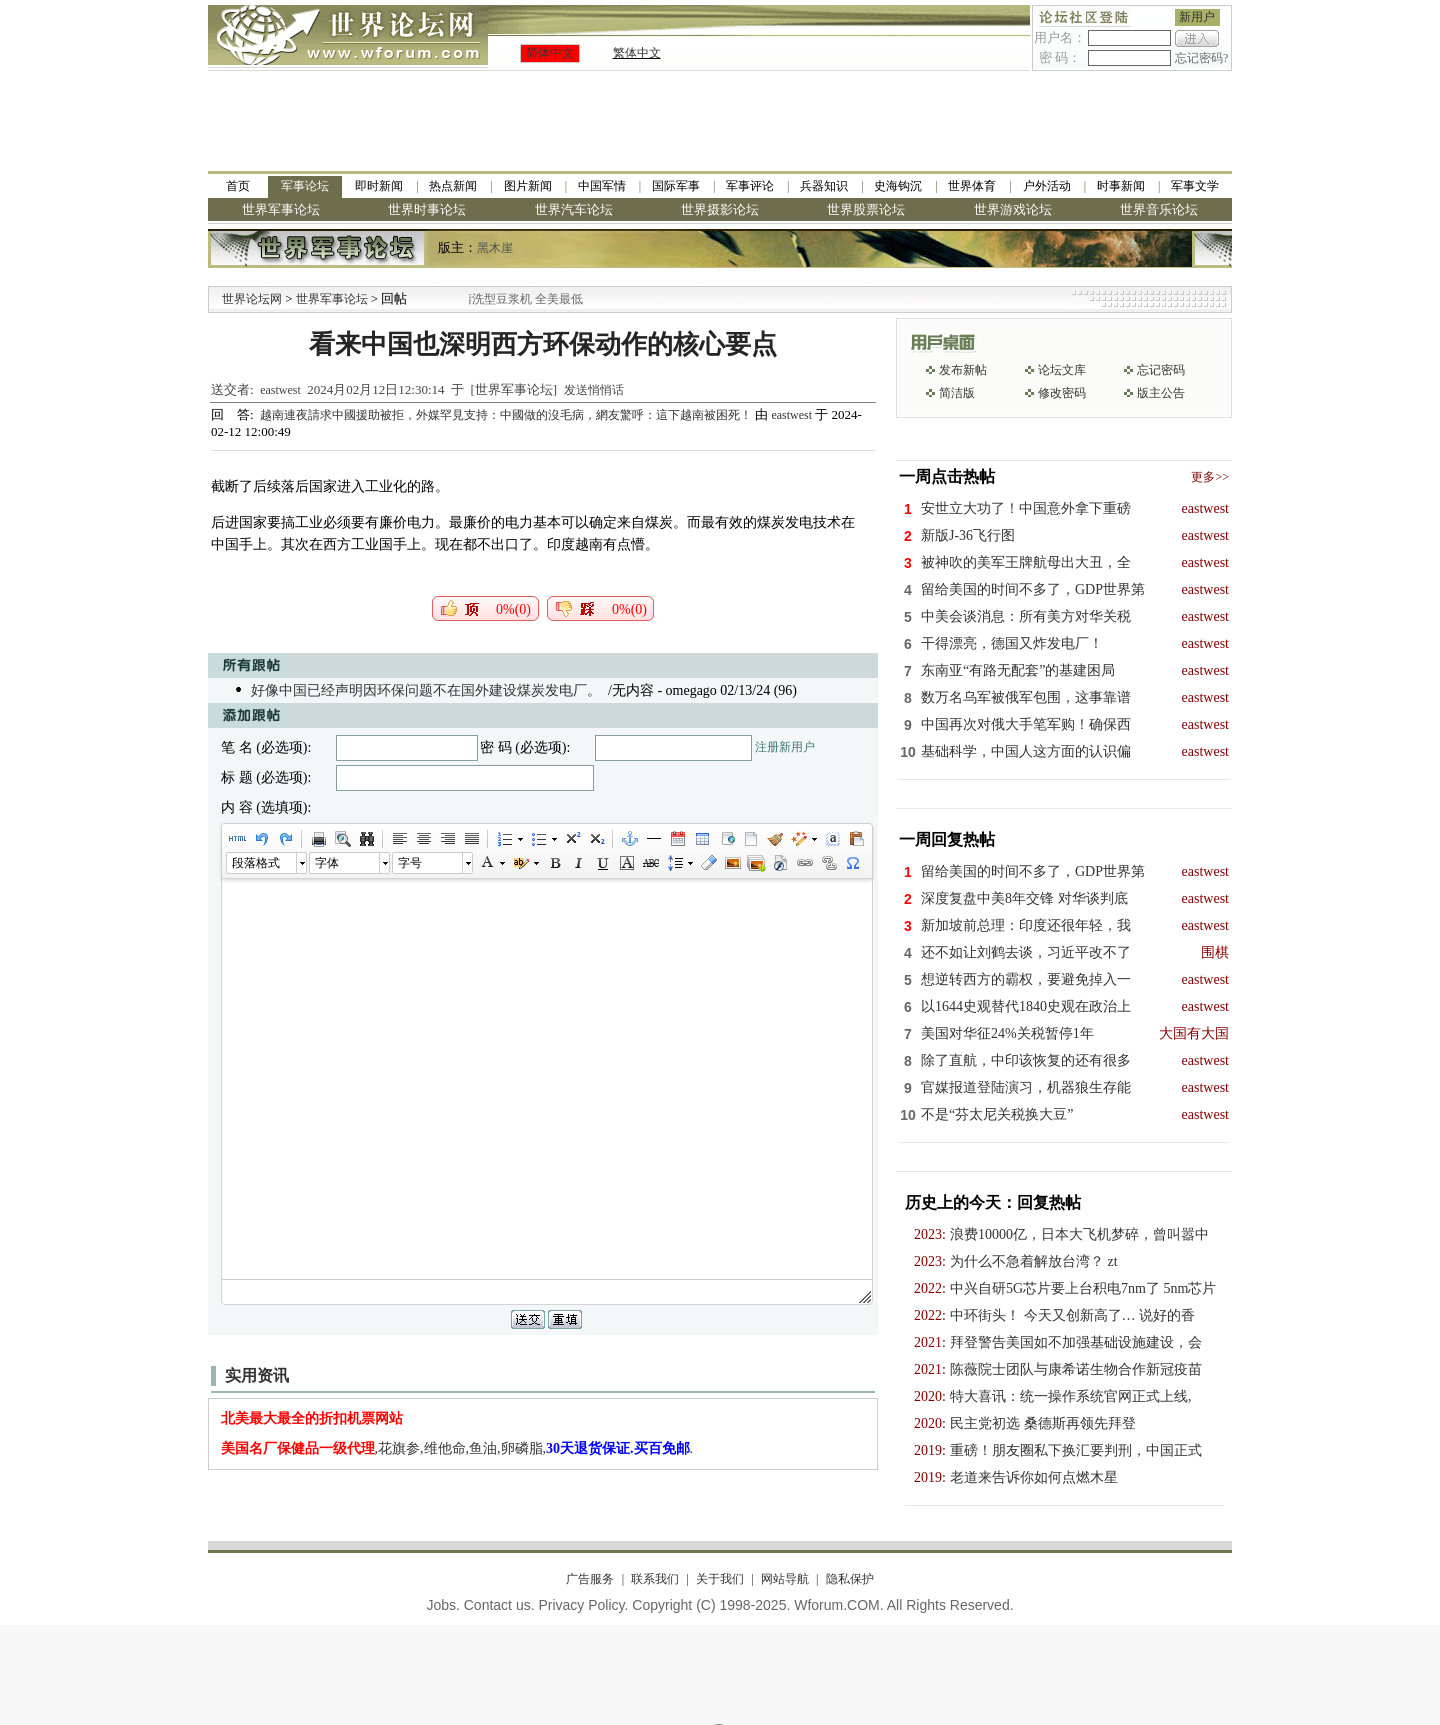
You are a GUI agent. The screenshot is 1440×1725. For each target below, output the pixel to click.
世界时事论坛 (427, 209)
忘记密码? (1201, 58)
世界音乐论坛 (1159, 209)
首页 (238, 186)
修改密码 (1062, 393)
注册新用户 (785, 747)
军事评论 (750, 186)
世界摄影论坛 (720, 209)
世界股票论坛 (866, 209)
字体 (327, 863)
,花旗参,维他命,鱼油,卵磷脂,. (457, 1448)
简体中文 (550, 53)
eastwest (280, 390)
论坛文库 (1062, 370)
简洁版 (957, 393)
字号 (410, 863)
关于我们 (720, 1579)
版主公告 (1161, 393)
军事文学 (1195, 186)
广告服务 (590, 1579)
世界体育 (972, 186)
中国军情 (602, 186)
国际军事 (676, 186)
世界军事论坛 (281, 209)
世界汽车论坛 (574, 209)
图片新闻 (528, 186)
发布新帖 (963, 370)
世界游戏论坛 (1013, 209)
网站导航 (785, 1579)
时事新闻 (1121, 186)
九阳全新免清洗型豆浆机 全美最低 (514, 299)
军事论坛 (305, 186)
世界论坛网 (252, 299)
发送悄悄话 (594, 390)
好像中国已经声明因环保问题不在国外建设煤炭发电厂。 (426, 690)
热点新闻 (453, 186)
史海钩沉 (898, 186)
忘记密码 (1161, 370)
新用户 (1197, 17)
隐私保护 (850, 1579)
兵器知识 (824, 186)
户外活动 (1047, 186)
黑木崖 (495, 248)
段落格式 (256, 863)
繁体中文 (637, 53)
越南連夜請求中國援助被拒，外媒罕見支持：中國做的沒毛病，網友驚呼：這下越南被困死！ (507, 415)
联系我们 (655, 1579)
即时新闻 (379, 186)
